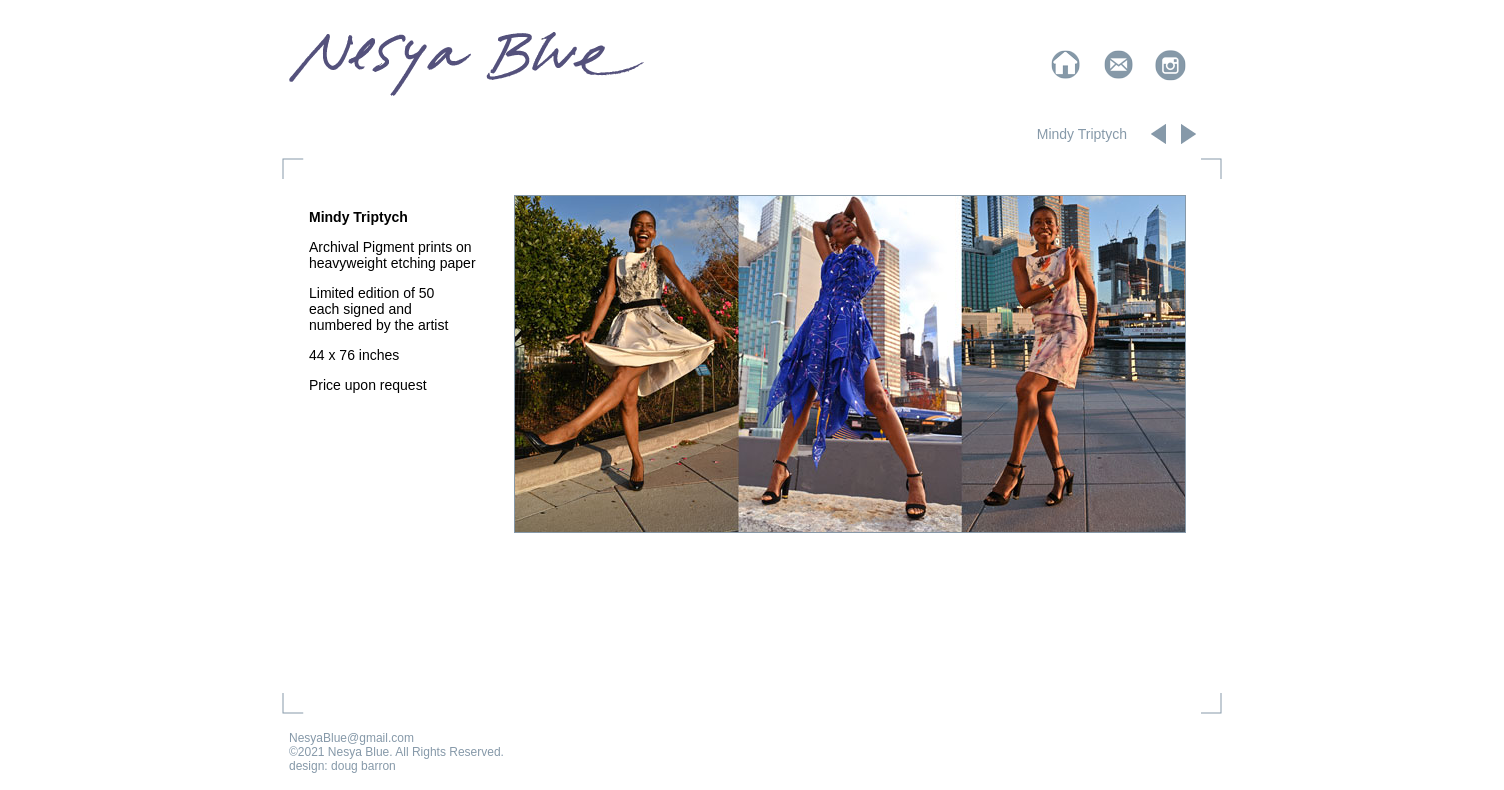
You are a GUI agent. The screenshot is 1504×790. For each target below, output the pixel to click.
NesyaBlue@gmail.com (351, 738)
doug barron (363, 766)
